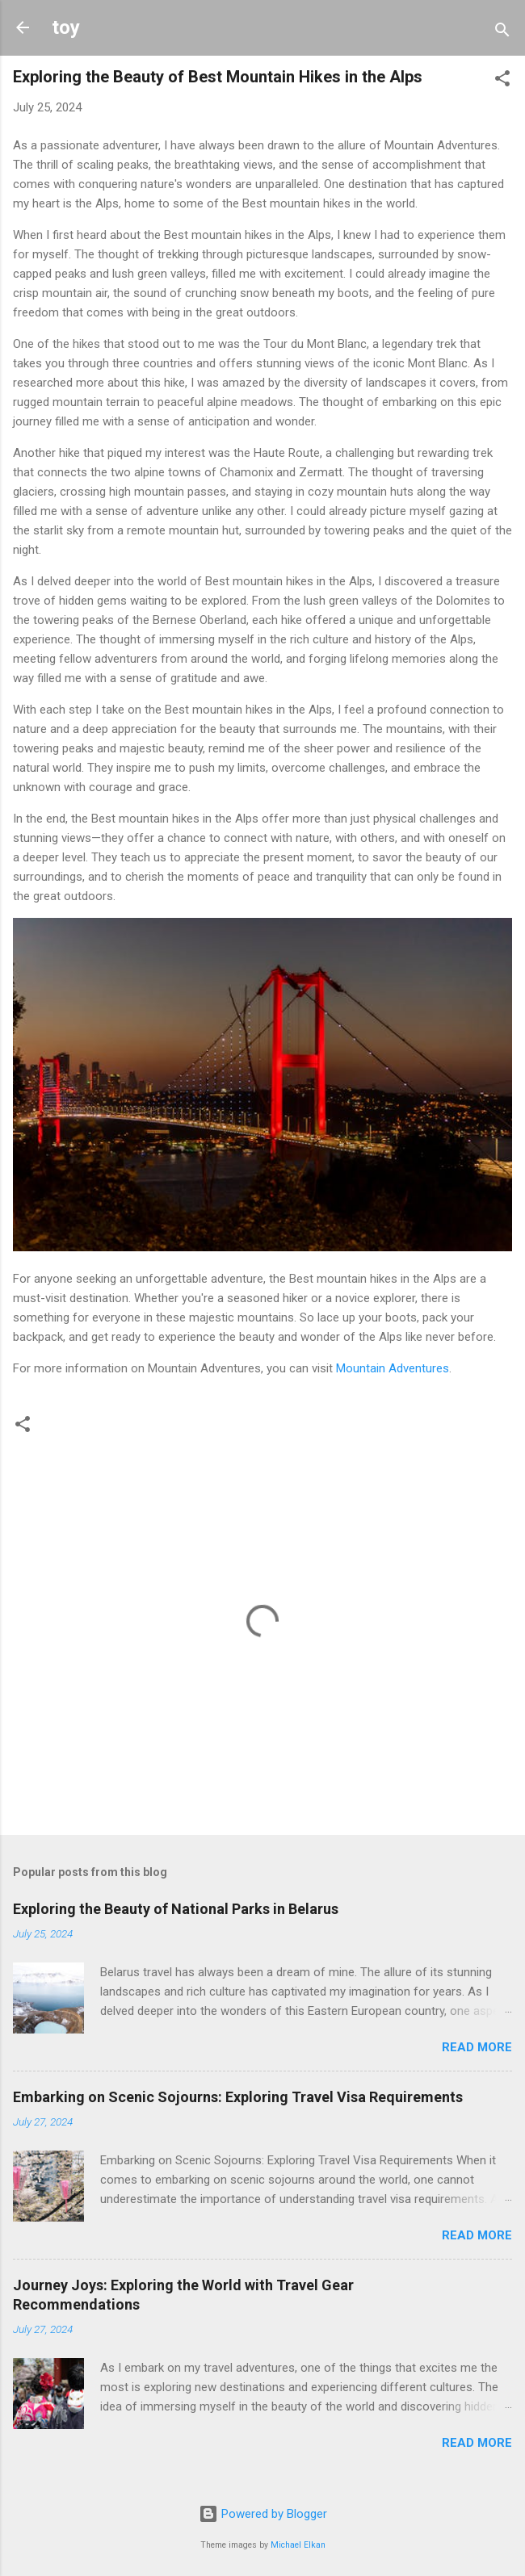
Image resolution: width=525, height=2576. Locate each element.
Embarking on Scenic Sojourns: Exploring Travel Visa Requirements (238, 2096)
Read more (477, 2047)
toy (66, 27)
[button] (502, 81)
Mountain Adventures (392, 1368)
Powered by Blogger (263, 2514)
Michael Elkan (298, 2545)
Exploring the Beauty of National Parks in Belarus (175, 1908)
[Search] (502, 32)
